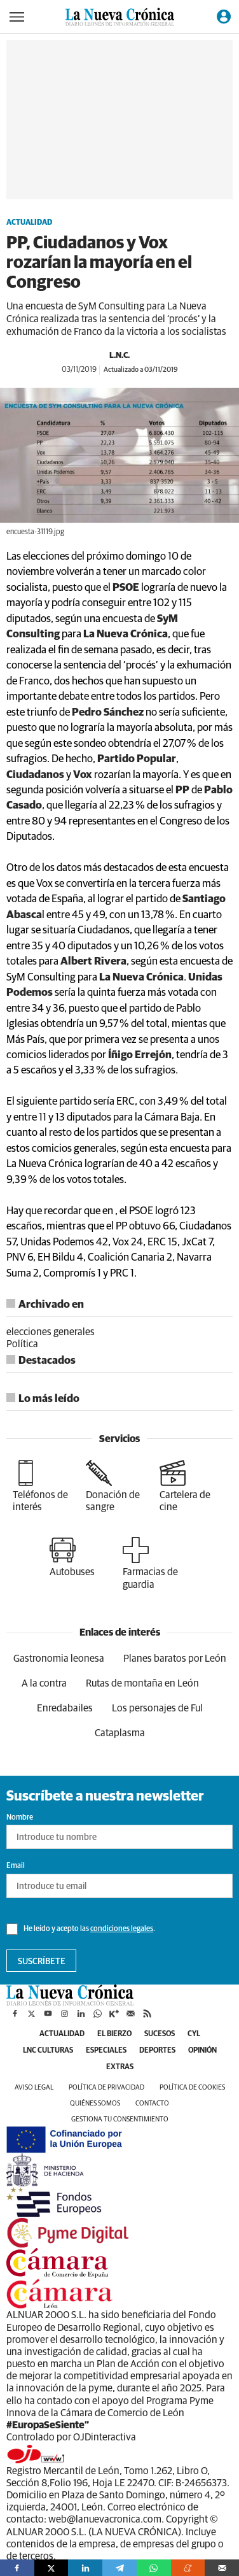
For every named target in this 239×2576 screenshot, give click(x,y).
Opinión (202, 2051)
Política (22, 1344)
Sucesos (159, 2034)
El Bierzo (114, 2034)
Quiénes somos (95, 2103)
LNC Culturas (48, 2051)
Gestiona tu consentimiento (119, 2119)
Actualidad (29, 223)
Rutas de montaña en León (142, 1683)
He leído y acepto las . (80, 1929)
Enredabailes (65, 1708)
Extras (119, 2067)
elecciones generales (50, 1332)
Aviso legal (34, 2087)
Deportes (157, 2051)
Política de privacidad (106, 2087)
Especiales (106, 2051)
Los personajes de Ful (157, 1708)
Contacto (152, 2103)
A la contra (44, 1683)
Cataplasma (120, 1733)
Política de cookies (192, 2087)
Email (15, 1866)
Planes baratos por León (174, 1658)
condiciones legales (121, 1929)
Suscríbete (41, 1961)
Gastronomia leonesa (58, 1658)
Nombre (19, 1818)
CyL (194, 2034)
